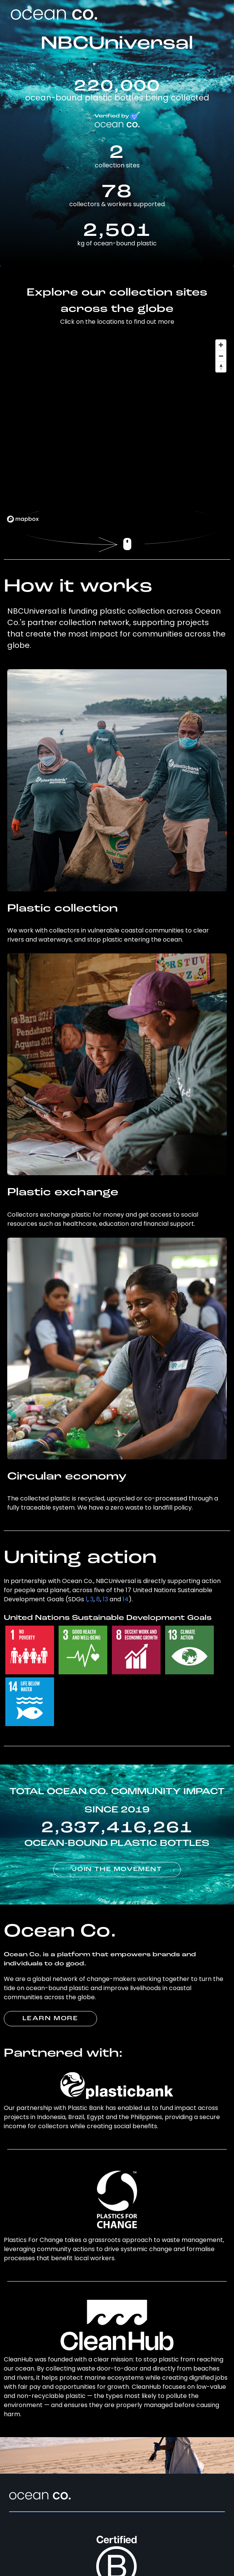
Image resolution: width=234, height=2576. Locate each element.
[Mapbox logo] (23, 519)
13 (105, 1599)
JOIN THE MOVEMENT (117, 1869)
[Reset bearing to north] (220, 366)
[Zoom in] (220, 344)
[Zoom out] (220, 355)
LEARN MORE (50, 2019)
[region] (117, 431)
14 (126, 1599)
